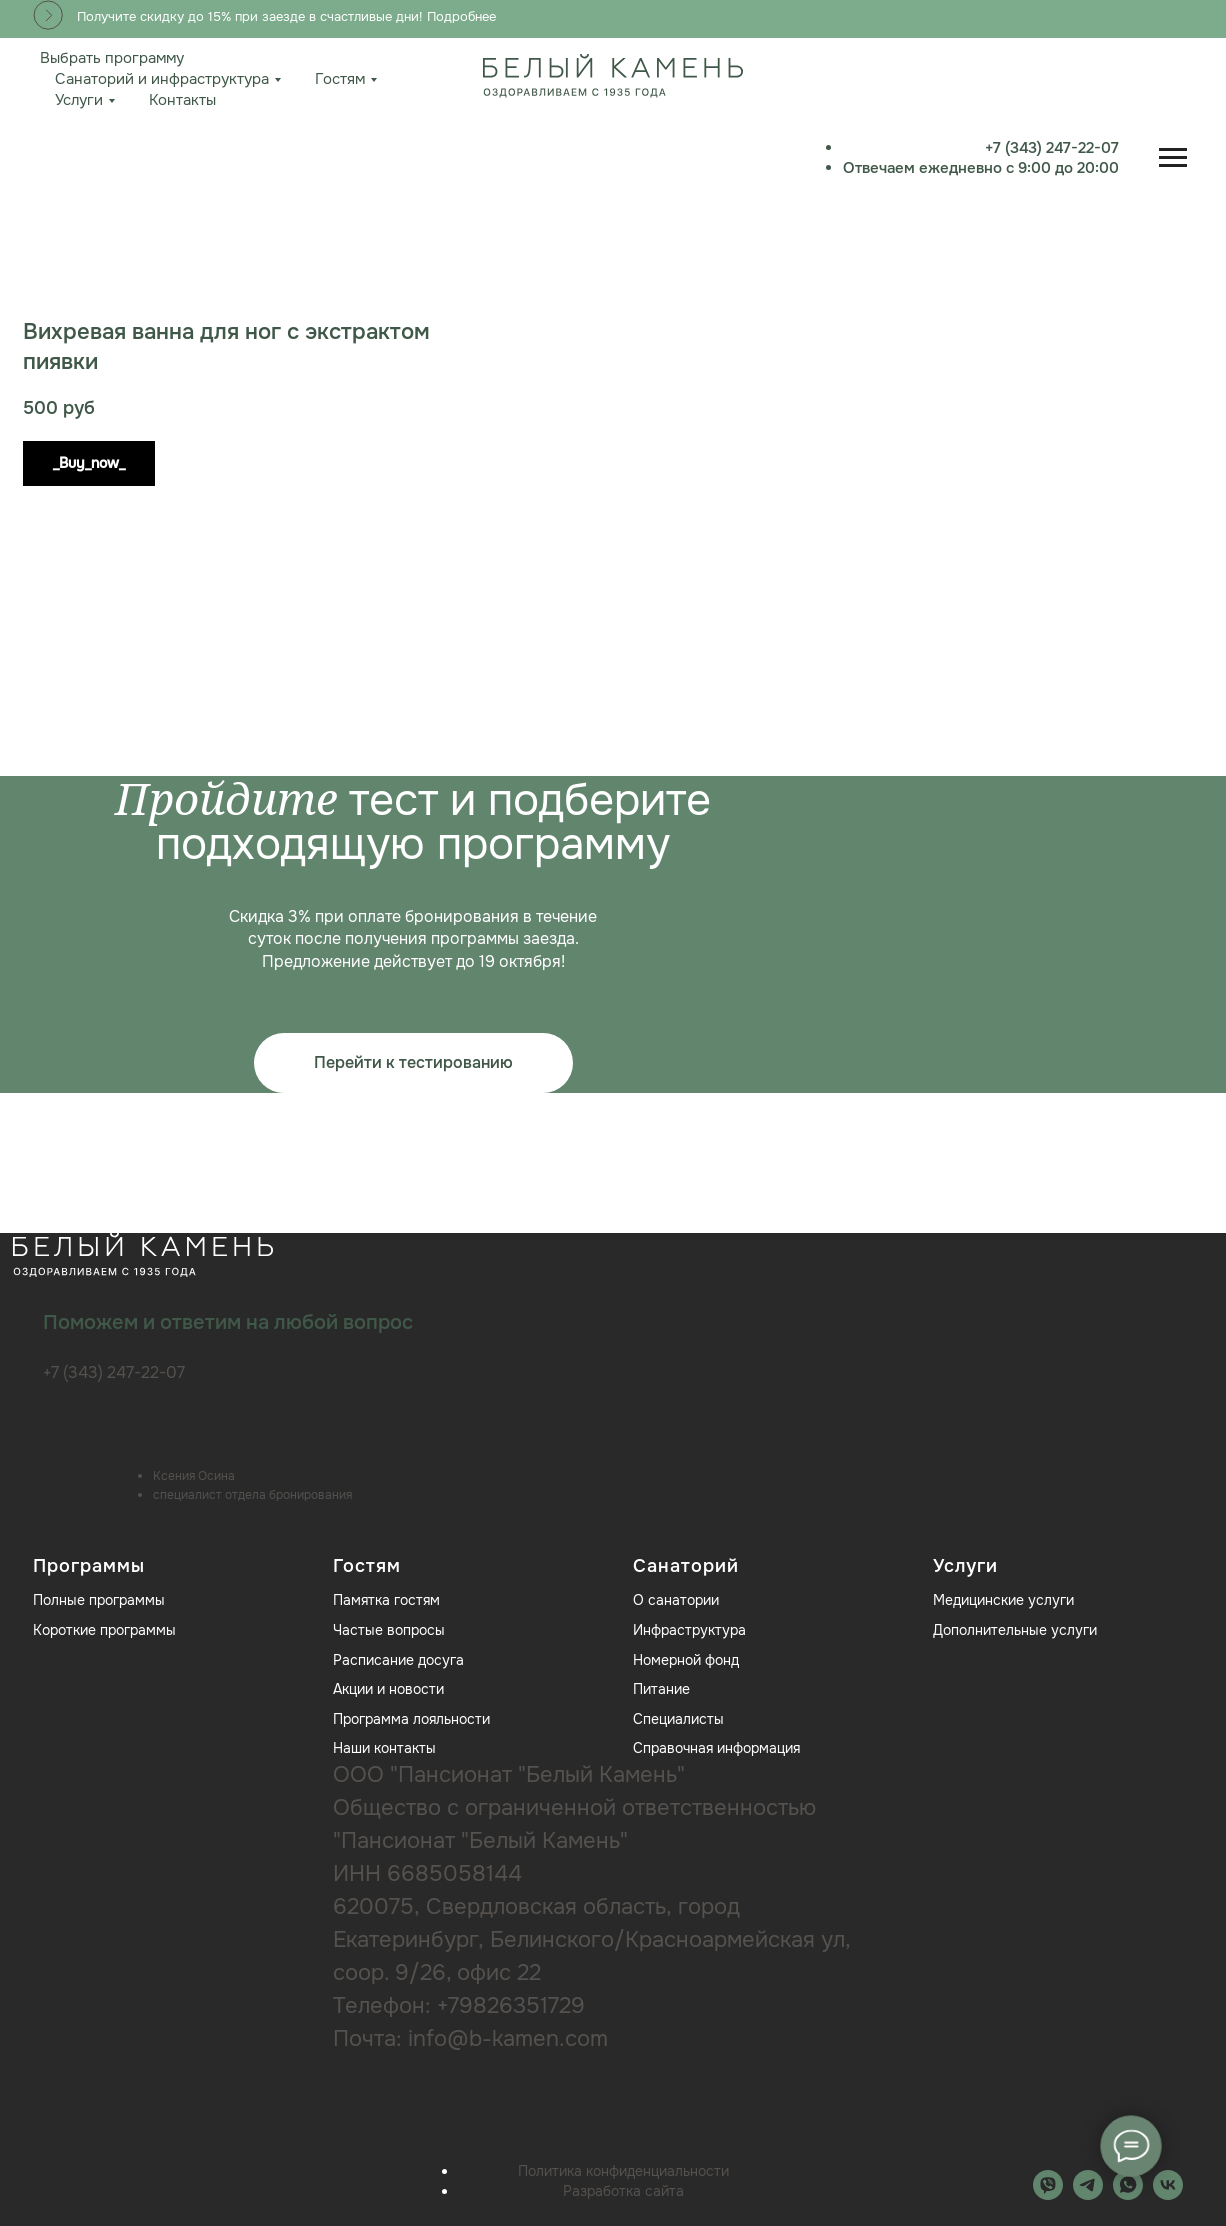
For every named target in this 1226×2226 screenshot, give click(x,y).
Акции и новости (388, 1689)
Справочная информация (716, 1748)
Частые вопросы (389, 1630)
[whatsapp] (1128, 2194)
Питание (661, 1689)
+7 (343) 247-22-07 (1119, 148)
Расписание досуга (398, 1660)
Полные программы (99, 1600)
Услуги (79, 100)
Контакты (182, 100)
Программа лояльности (411, 1719)
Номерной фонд (686, 1660)
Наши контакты (384, 1748)
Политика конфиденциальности (623, 2171)
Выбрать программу (112, 58)
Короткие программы (104, 1630)
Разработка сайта (623, 2191)
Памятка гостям (386, 1600)
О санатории (676, 1600)
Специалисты (678, 1719)
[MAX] (1048, 2194)
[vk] (1168, 2194)
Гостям (340, 79)
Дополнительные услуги (1015, 1630)
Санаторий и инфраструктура (162, 79)
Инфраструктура (689, 1630)
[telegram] (1088, 2194)
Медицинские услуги (1003, 1600)
